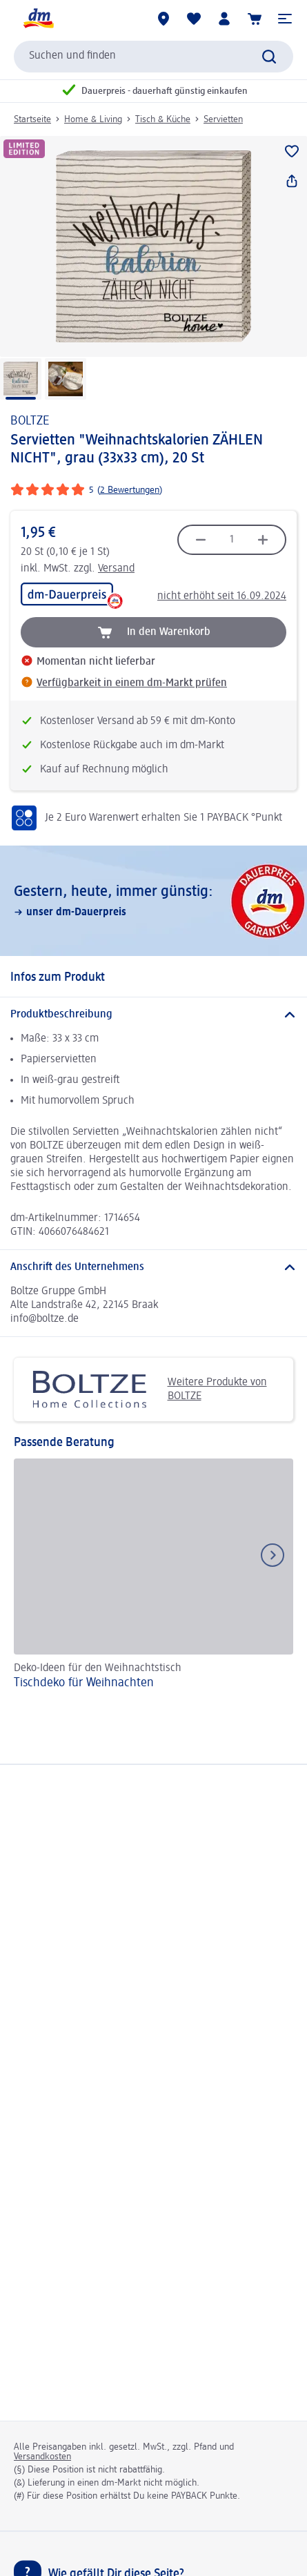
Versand (116, 568)
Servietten (223, 119)
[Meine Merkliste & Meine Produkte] (194, 18)
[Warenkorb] (254, 18)
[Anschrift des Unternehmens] (153, 1267)
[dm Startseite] (38, 18)
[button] (285, 18)
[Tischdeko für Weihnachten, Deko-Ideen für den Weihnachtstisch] (153, 1576)
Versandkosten (42, 2456)
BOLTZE (30, 421)
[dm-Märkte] (163, 18)
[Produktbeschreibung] (153, 1014)
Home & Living (93, 119)
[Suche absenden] (269, 56)
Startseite (32, 119)
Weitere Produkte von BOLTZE (145, 1389)
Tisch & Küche (162, 119)
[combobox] (153, 56)
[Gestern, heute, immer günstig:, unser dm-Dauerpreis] (153, 901)
